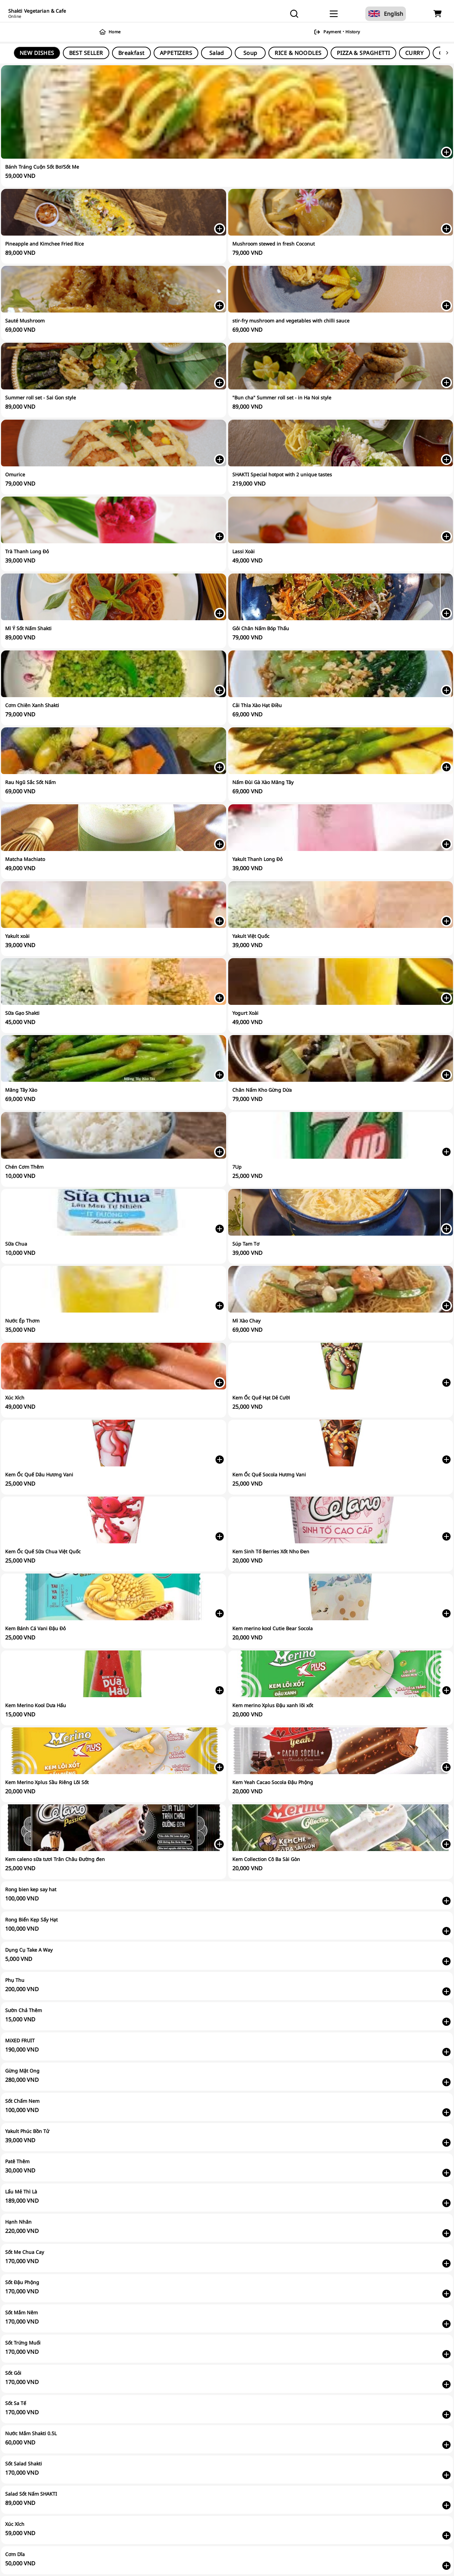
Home (110, 32)
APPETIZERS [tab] (176, 53)
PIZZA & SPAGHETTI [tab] (363, 53)
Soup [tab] (250, 53)
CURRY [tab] (414, 53)
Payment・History (337, 32)
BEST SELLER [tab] (86, 53)
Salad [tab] (216, 53)
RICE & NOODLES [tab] (298, 53)
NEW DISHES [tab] (37, 53)
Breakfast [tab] (131, 53)
